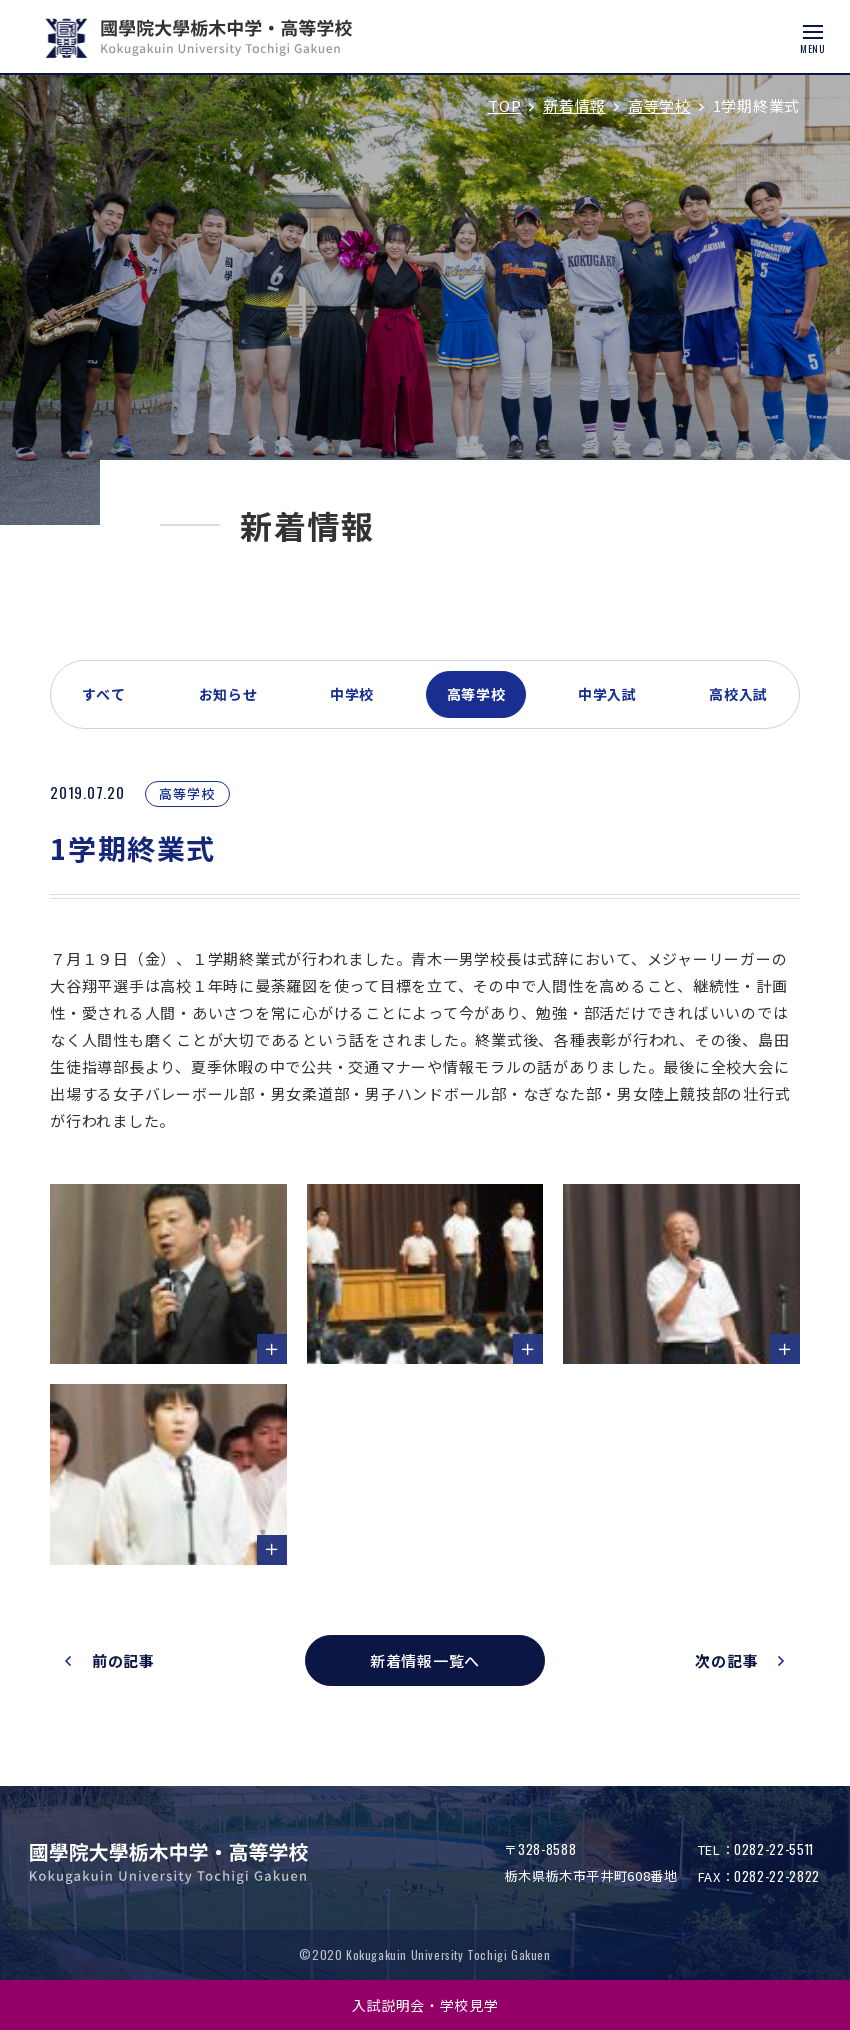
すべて (104, 694)
